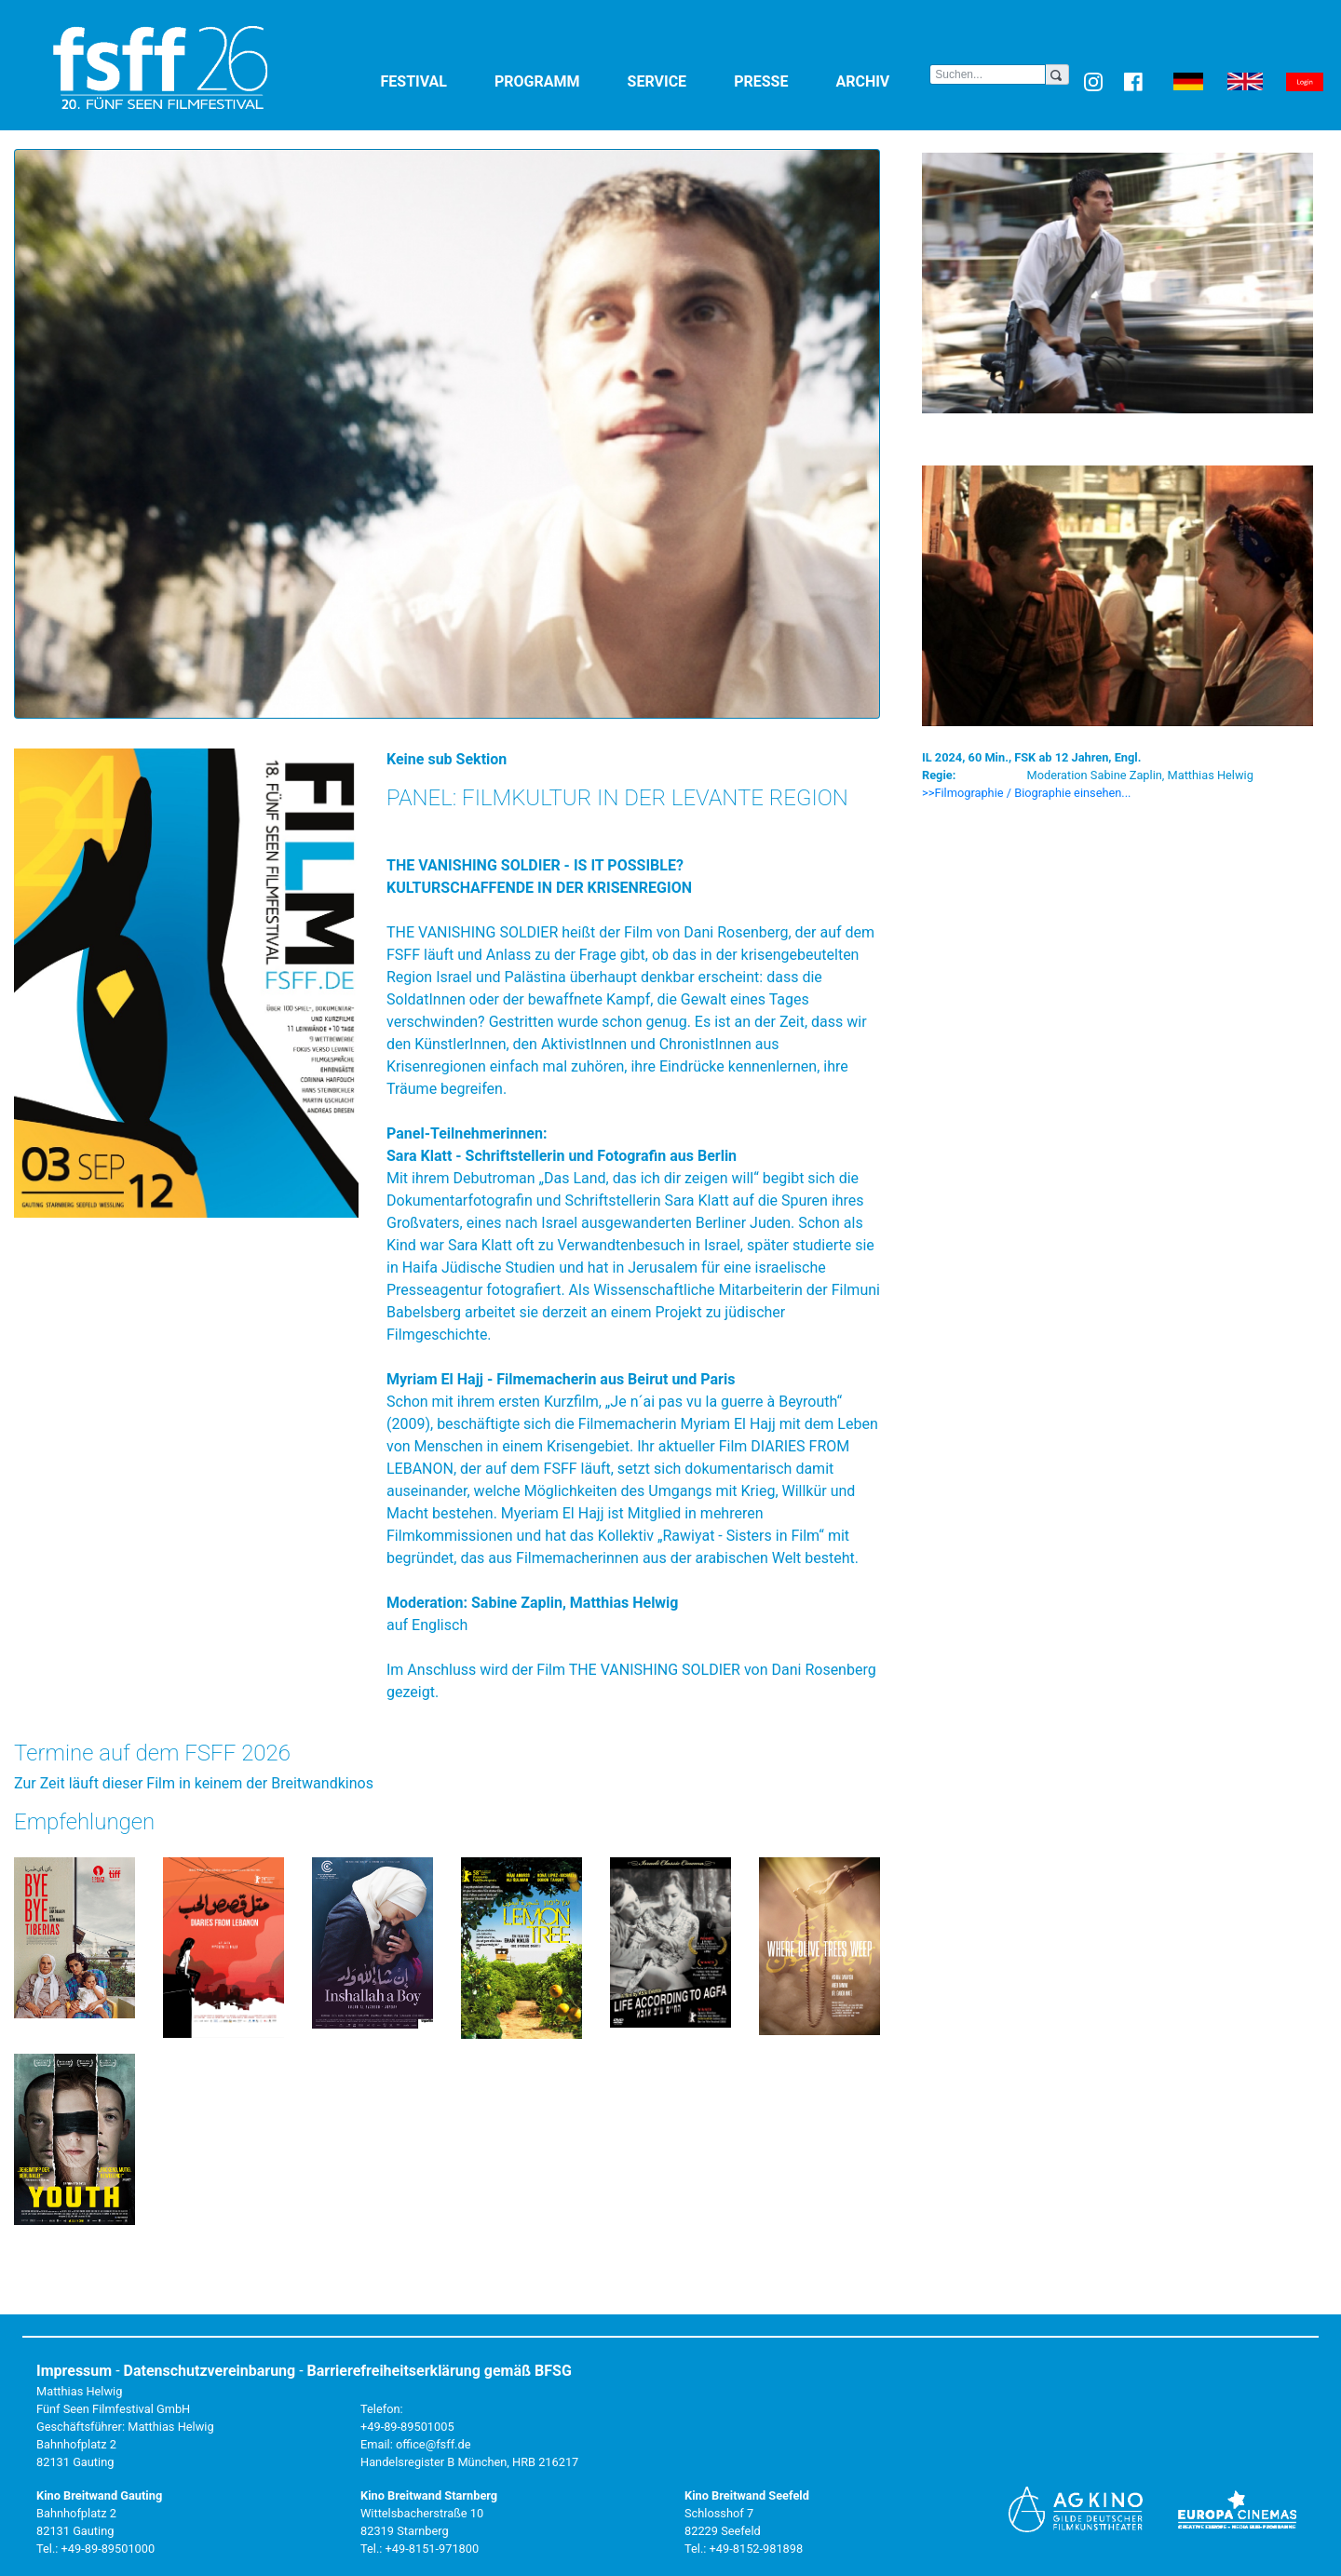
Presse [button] (781, 80)
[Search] (987, 74)
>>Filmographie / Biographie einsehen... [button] (1026, 793)
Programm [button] (557, 80)
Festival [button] (434, 80)
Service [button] (677, 80)
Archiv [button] (882, 80)
